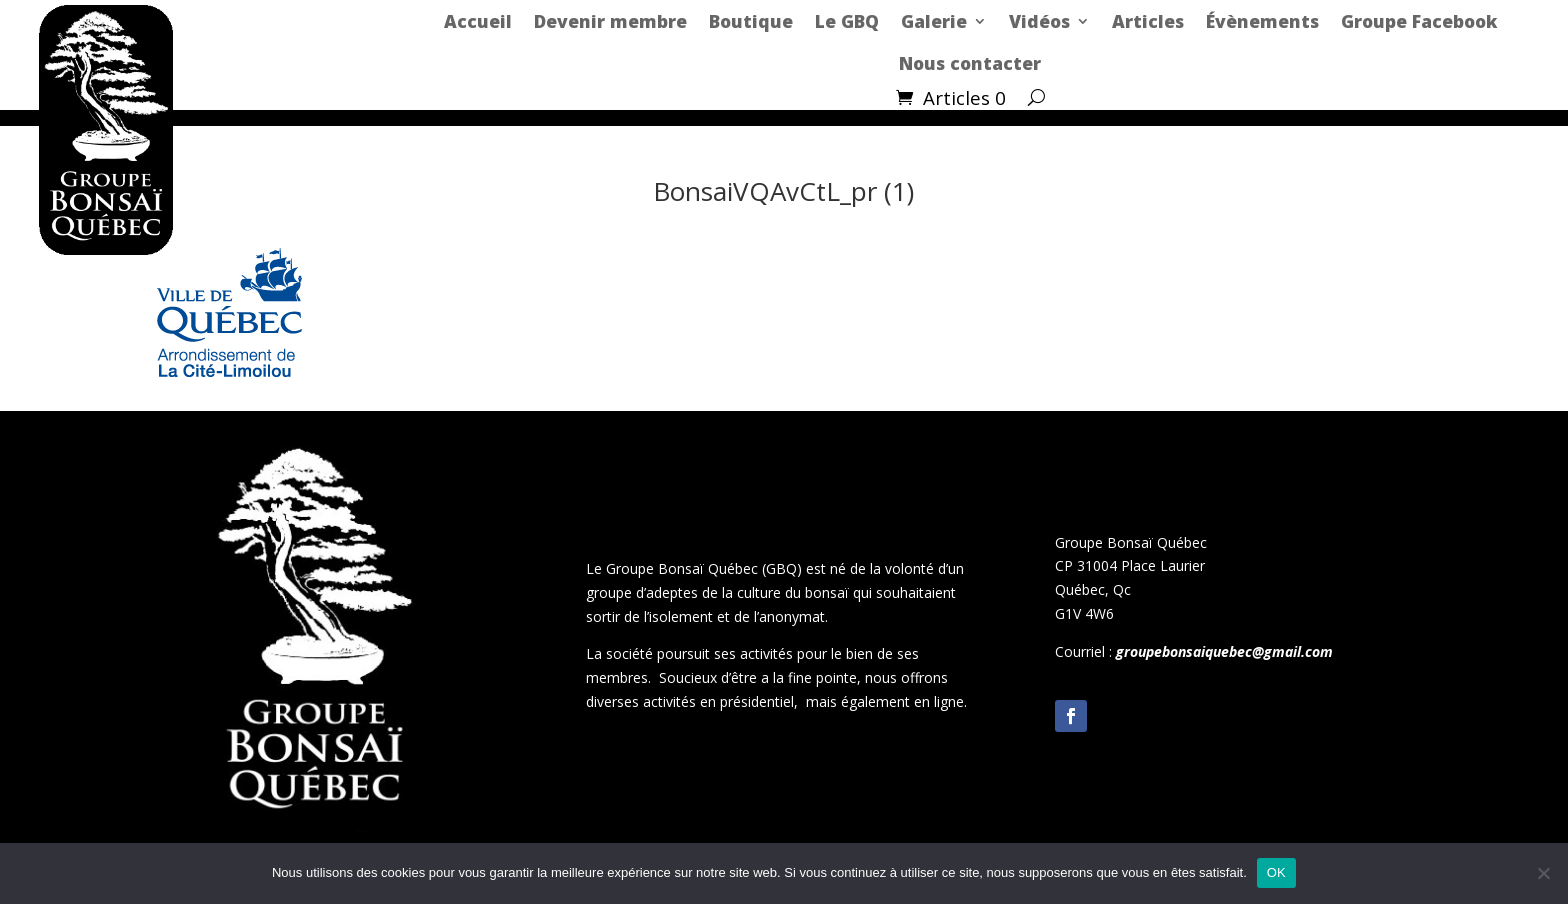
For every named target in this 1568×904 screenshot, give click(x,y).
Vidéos (1039, 21)
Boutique (751, 21)
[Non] (1543, 873)
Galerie (934, 21)
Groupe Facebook (1419, 21)
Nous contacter (970, 63)
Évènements (1262, 21)
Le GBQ (847, 21)
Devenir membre (610, 21)
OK (1276, 872)
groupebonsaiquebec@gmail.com (1224, 651)
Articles (1148, 21)
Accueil (478, 21)
